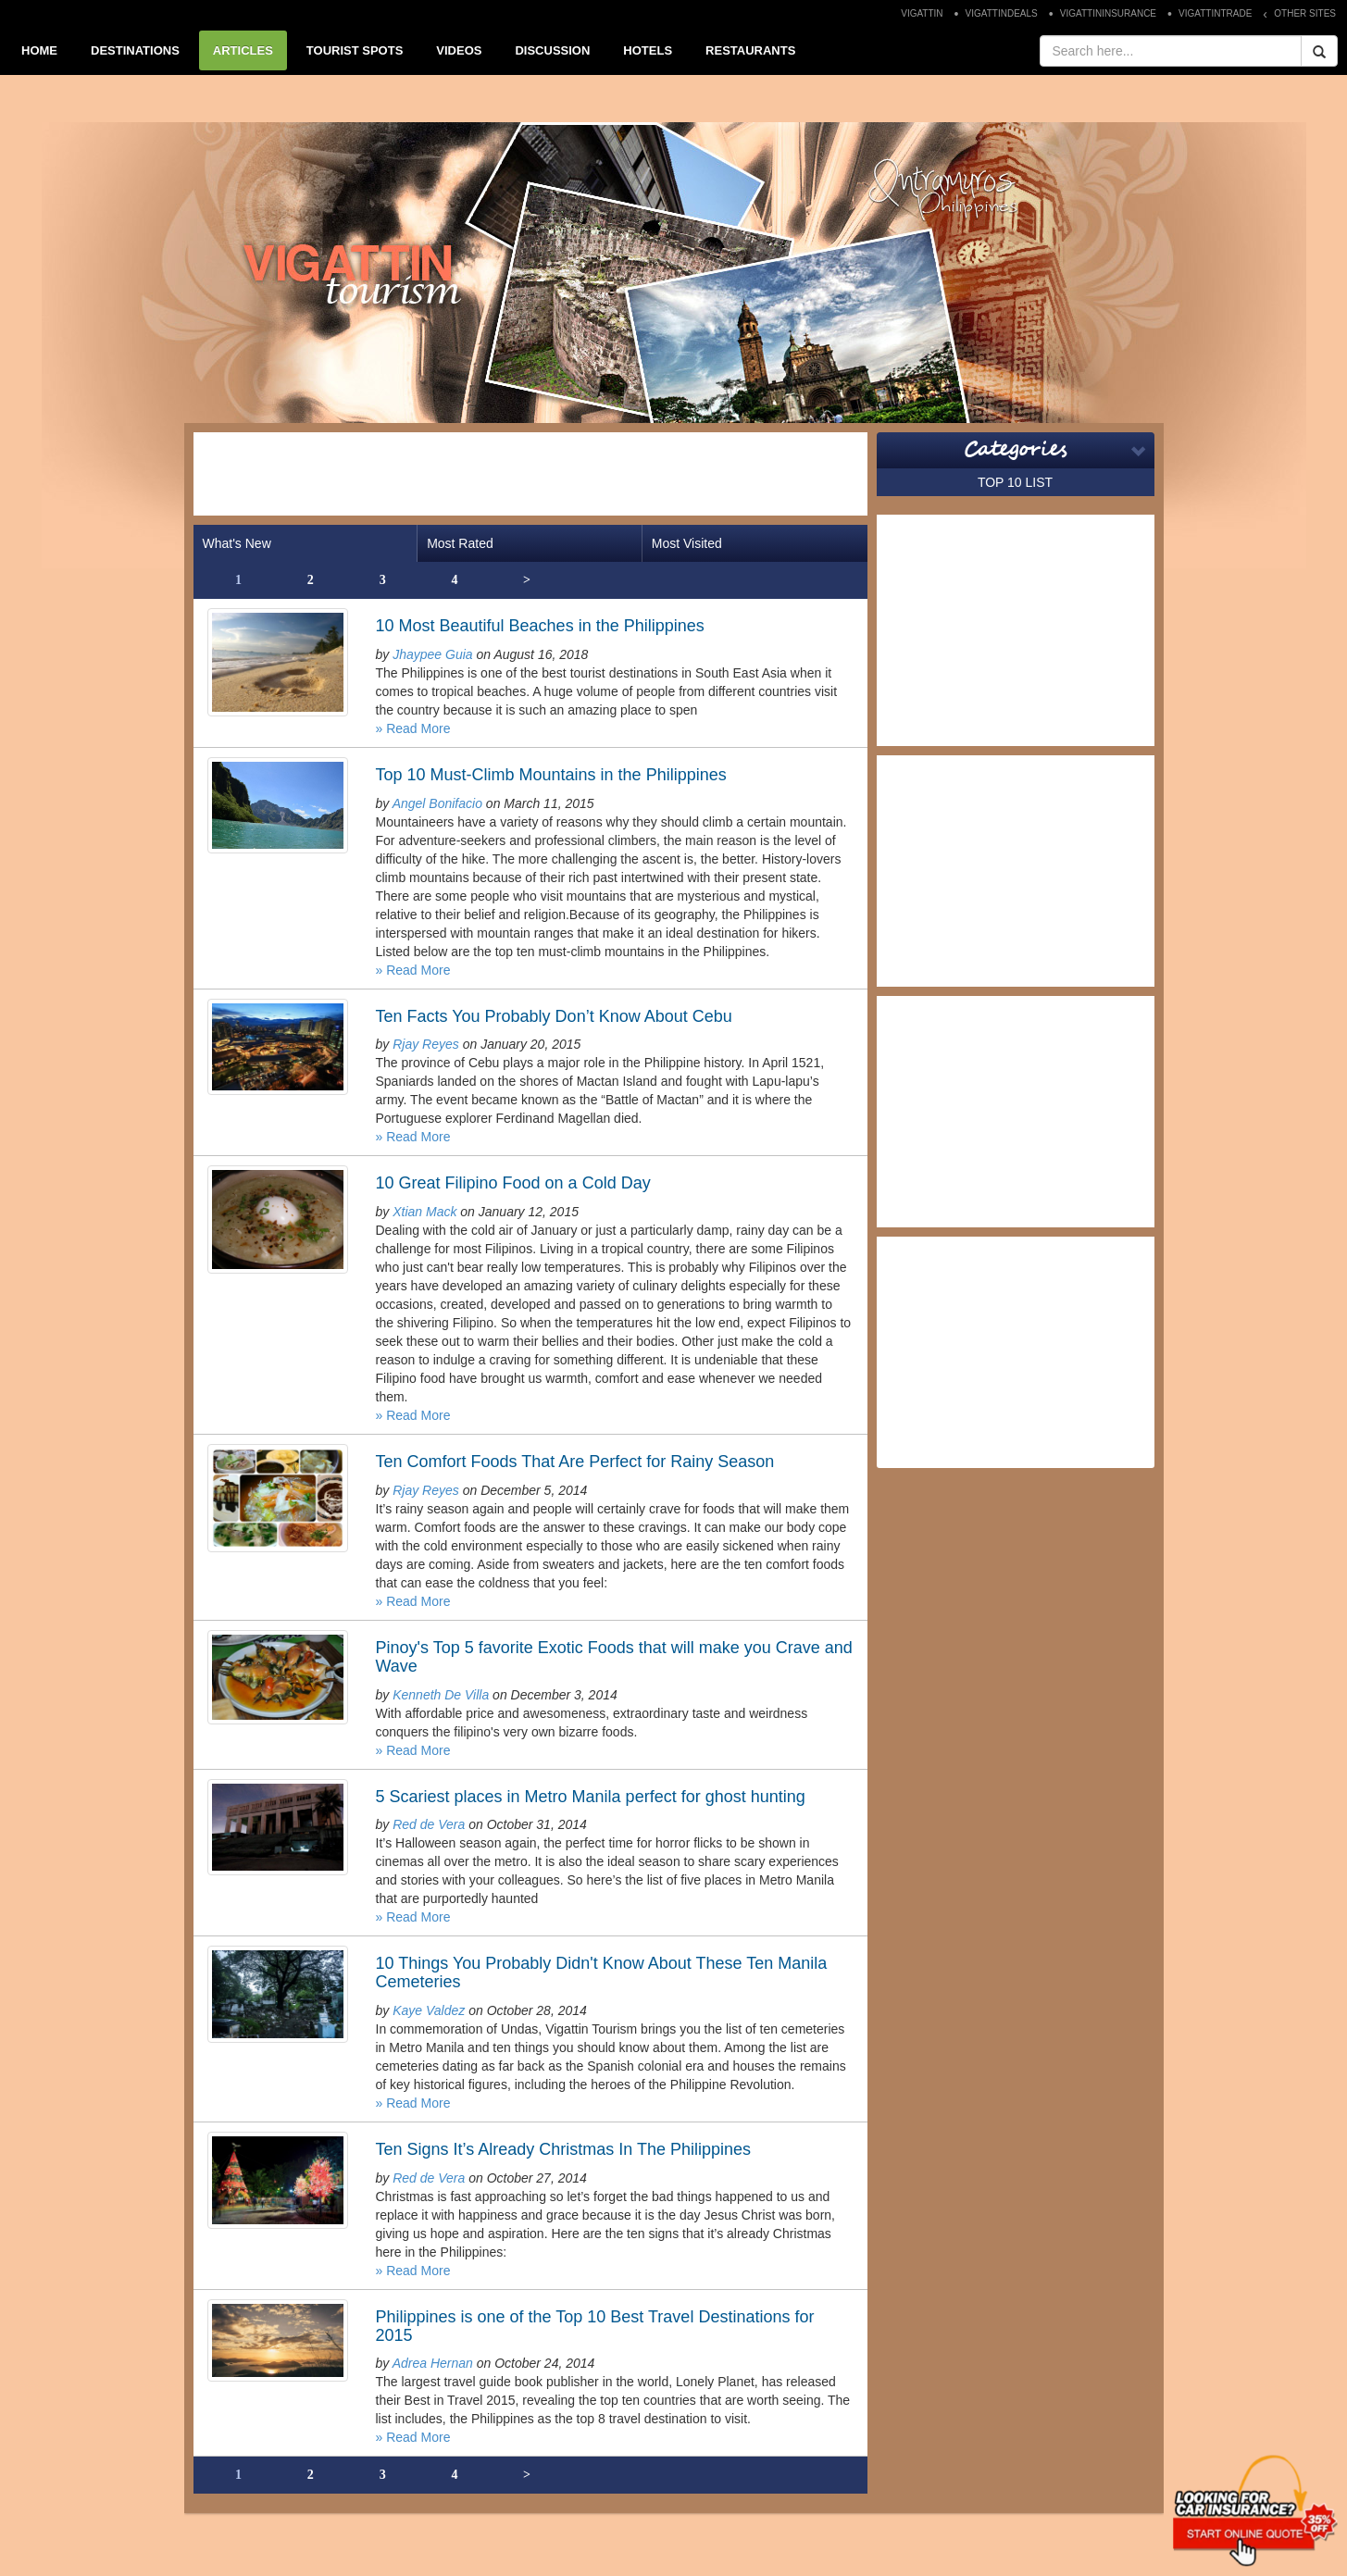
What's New (237, 543)
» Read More (413, 728)
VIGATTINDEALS (1002, 13)
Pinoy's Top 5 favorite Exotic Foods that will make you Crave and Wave (614, 1656)
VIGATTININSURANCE (1108, 13)
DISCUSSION (552, 50)
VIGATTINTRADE (1215, 13)
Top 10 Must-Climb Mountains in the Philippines (551, 774)
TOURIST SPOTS (355, 50)
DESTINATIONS (135, 50)
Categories (1015, 450)
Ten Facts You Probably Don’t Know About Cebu (554, 1016)
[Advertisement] (530, 474)
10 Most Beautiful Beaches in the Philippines (540, 625)
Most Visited (687, 543)
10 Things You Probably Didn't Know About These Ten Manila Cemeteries (602, 1972)
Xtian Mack (424, 1211)
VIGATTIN (921, 13)
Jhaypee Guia (432, 654)
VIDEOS (458, 50)
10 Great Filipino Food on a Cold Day (513, 1183)
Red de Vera (429, 1824)
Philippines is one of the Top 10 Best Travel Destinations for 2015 (595, 2326)
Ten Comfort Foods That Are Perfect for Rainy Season (575, 1461)
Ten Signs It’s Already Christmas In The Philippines (564, 2149)
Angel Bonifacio (437, 803)
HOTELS (647, 50)
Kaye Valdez (429, 2010)
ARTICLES (243, 50)
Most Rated (460, 543)
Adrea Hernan (433, 2363)
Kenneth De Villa (441, 1694)
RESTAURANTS (750, 50)
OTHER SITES (1305, 13)
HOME (39, 50)
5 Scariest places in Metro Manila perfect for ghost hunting (590, 1796)
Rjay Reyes (426, 1044)
